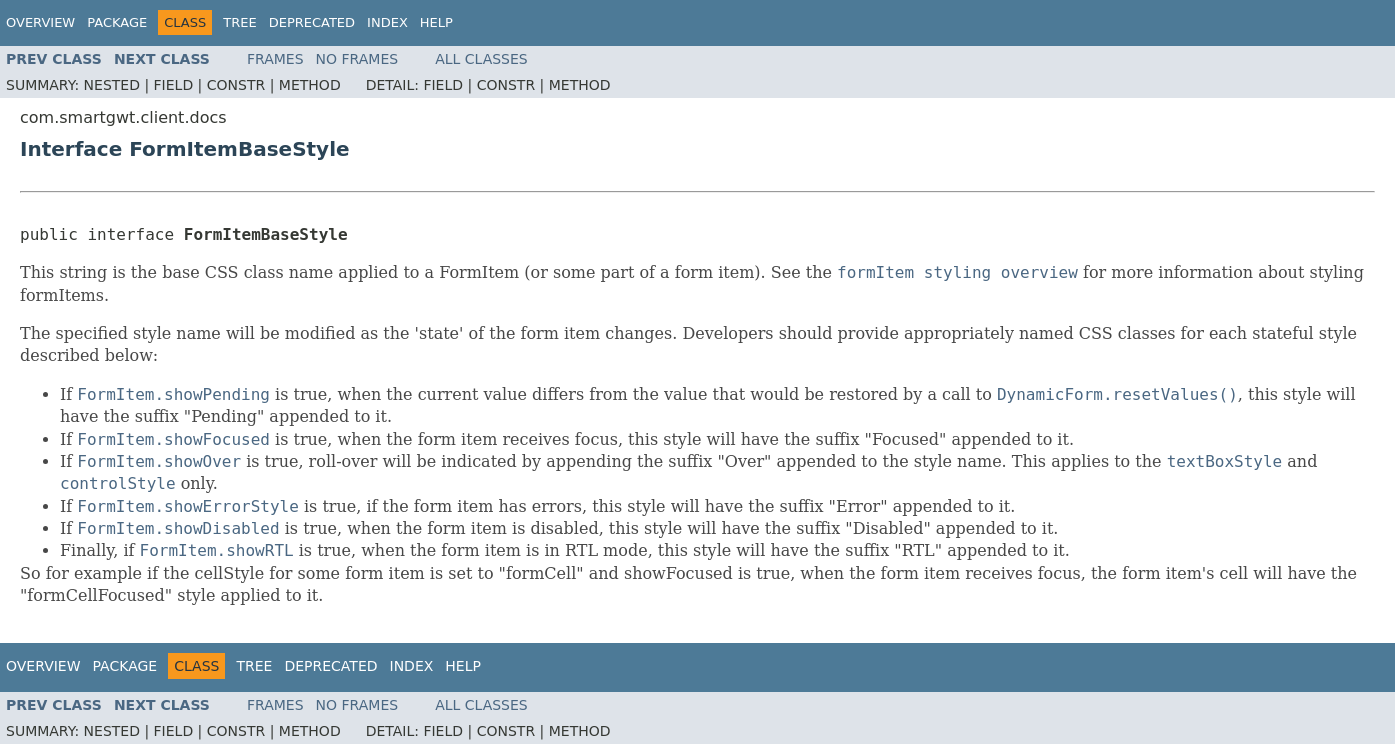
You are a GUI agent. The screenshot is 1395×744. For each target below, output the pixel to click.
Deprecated (312, 22)
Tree (239, 22)
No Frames (357, 59)
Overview (40, 22)
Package (117, 22)
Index (387, 22)
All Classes (481, 59)
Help (436, 22)
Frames (275, 59)
